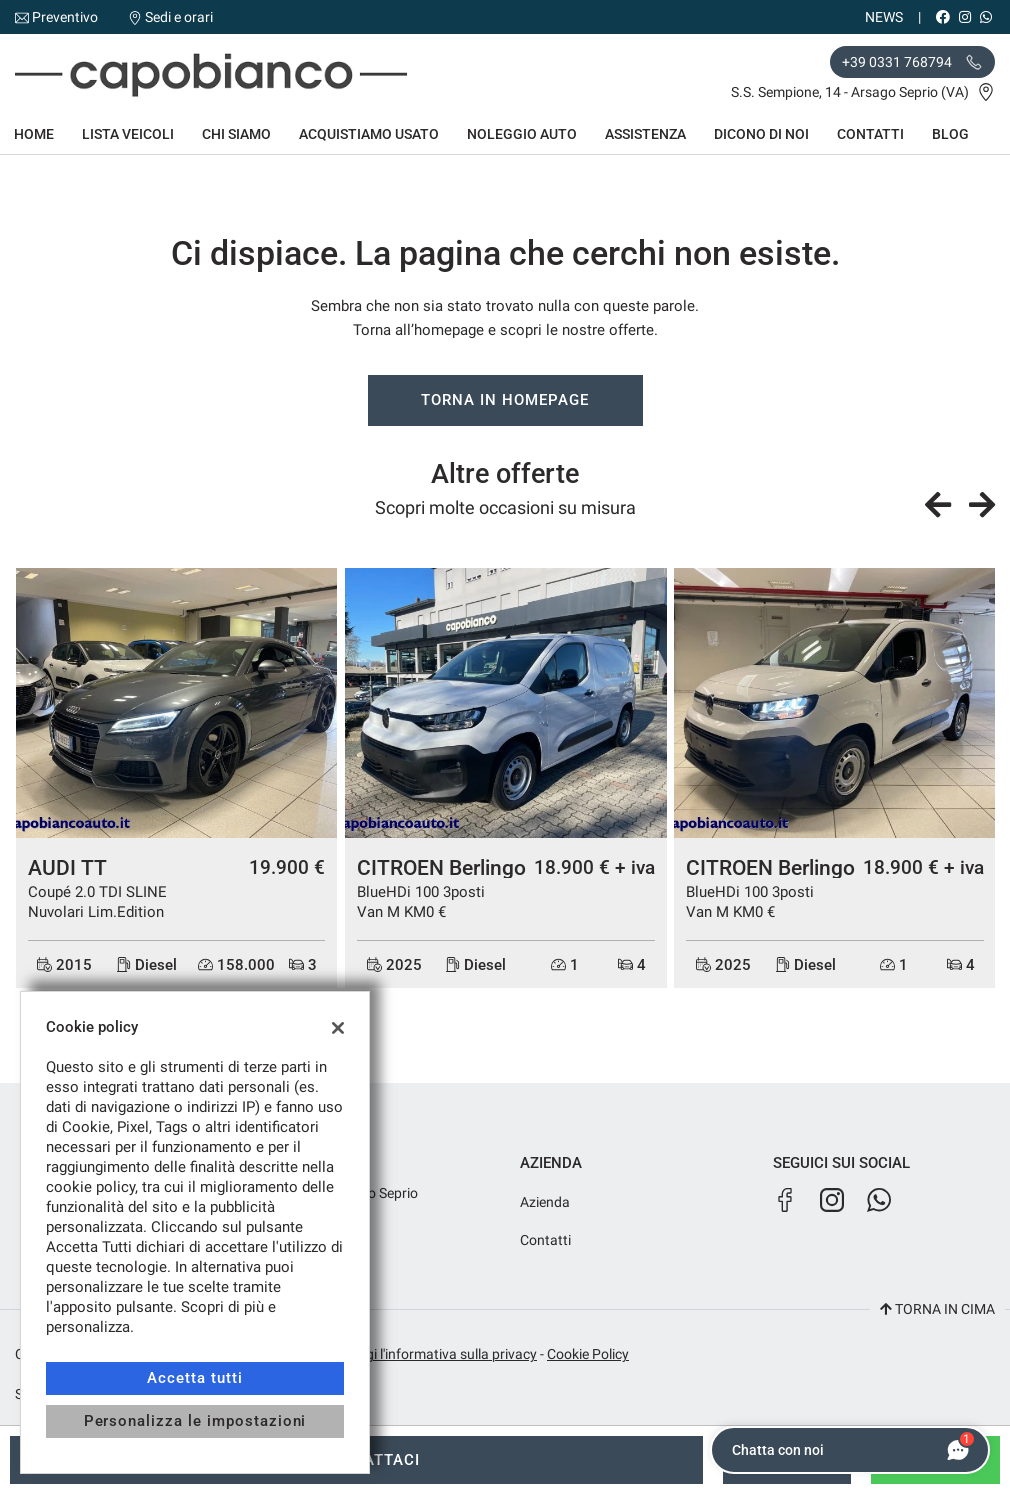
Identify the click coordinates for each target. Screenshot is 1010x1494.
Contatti (870, 134)
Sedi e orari (179, 17)
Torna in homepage (504, 400)
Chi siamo (236, 134)
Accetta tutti (194, 1378)
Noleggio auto (522, 134)
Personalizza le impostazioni (195, 1421)
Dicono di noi (761, 134)
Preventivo (65, 17)
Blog (950, 134)
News (884, 17)
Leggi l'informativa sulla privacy (440, 1354)
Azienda (545, 1202)
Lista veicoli (128, 134)
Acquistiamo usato (369, 134)
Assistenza (645, 134)
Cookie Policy (588, 1354)
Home (34, 134)
